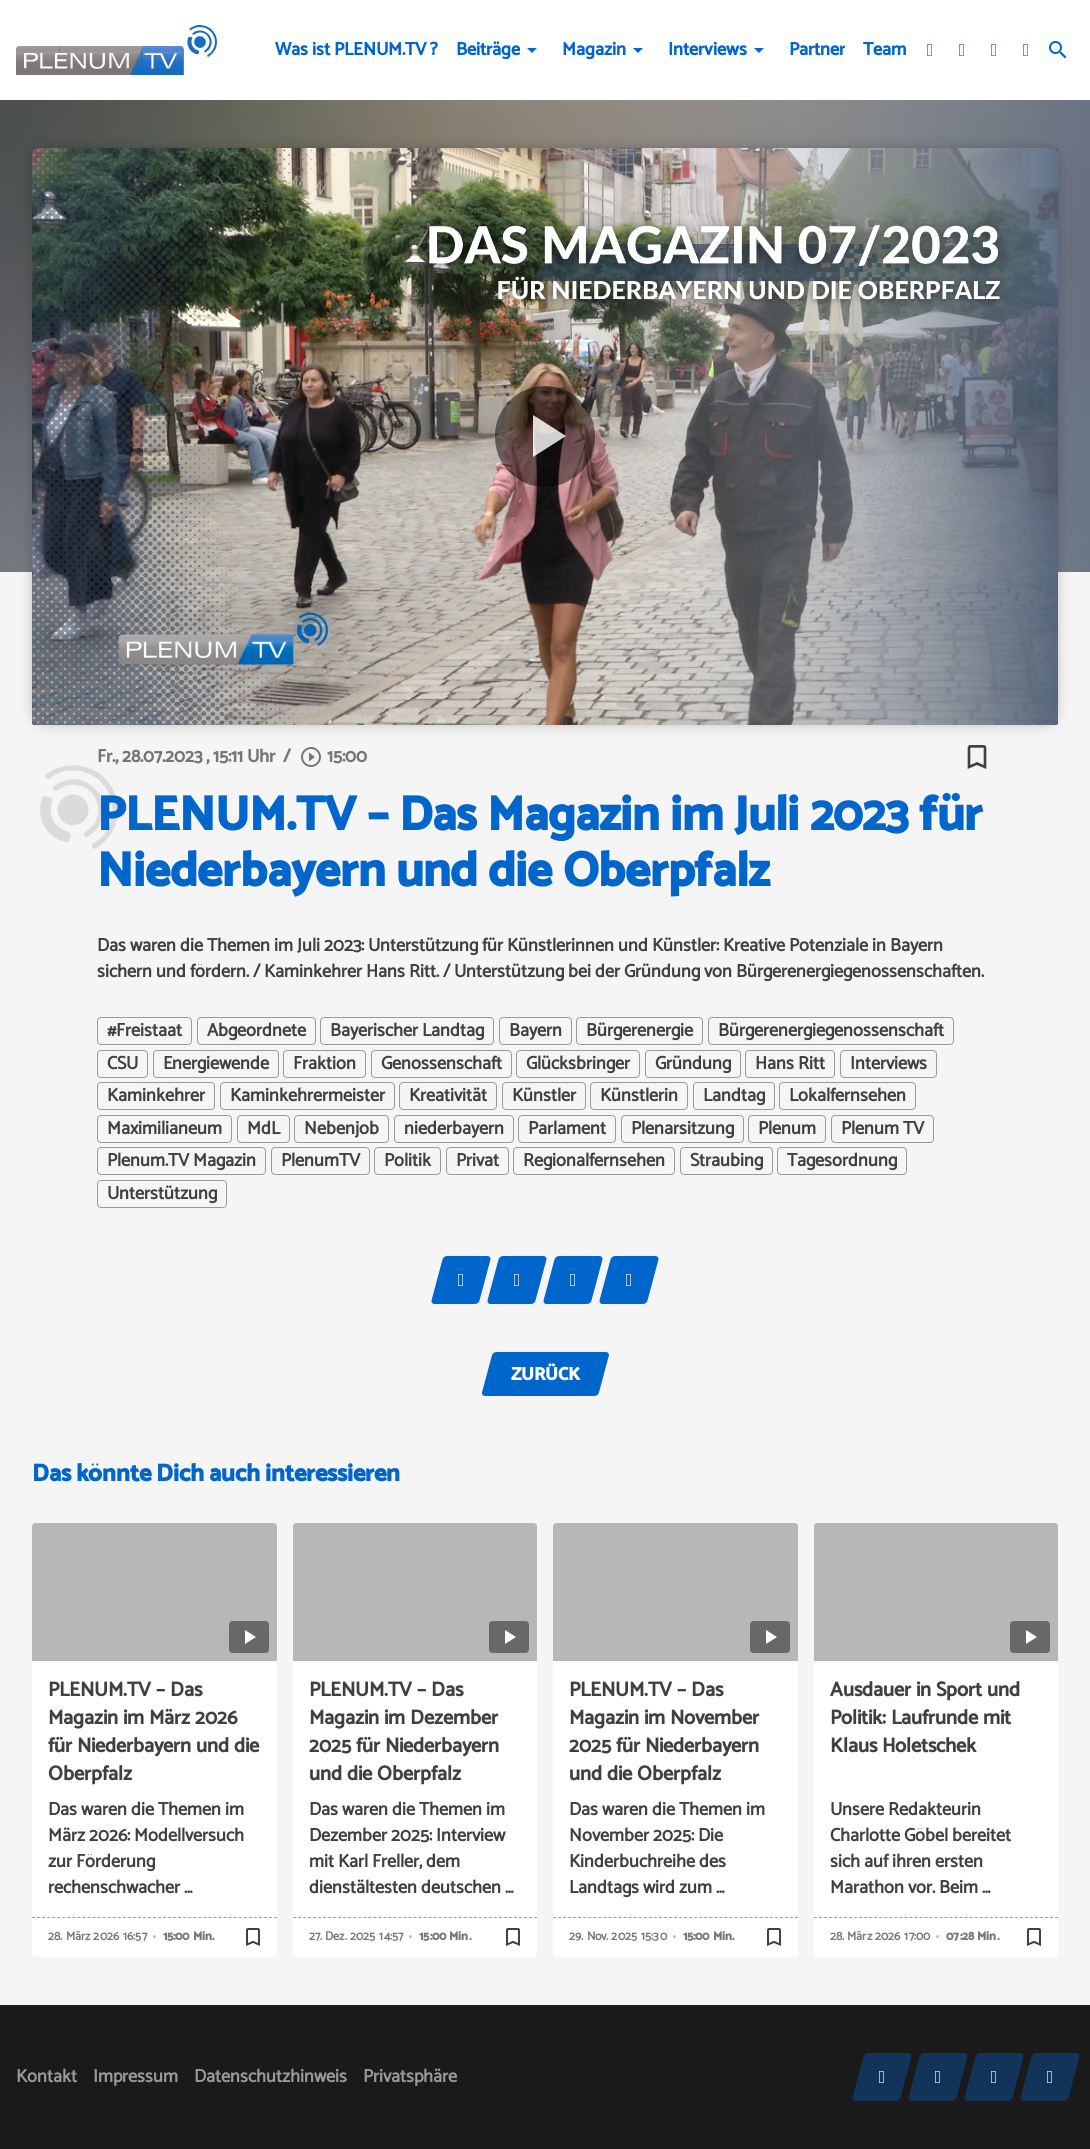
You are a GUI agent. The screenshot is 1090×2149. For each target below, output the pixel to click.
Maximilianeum (164, 1129)
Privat (477, 1161)
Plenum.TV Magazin (181, 1161)
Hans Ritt (790, 1064)
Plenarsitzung (682, 1129)
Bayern (535, 1031)
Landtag (734, 1096)
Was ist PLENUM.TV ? (356, 50)
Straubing (726, 1161)
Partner (817, 50)
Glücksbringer (578, 1064)
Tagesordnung (842, 1161)
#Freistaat (144, 1031)
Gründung (693, 1064)
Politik (407, 1161)
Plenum (787, 1129)
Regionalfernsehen (594, 1161)
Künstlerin (639, 1096)
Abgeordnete (256, 1031)
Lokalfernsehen (847, 1096)
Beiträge (488, 50)
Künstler (544, 1096)
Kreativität (448, 1096)
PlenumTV (320, 1161)
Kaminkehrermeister (307, 1096)
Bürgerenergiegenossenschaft (831, 1031)
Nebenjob (341, 1129)
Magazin (594, 50)
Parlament (567, 1129)
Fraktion (324, 1064)
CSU (122, 1064)
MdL (263, 1129)
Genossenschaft (441, 1064)
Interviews (707, 50)
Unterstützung (162, 1194)
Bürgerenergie (639, 1031)
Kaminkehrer (156, 1096)
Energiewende (216, 1064)
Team (884, 50)
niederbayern (454, 1129)
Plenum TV (882, 1129)
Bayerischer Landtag (407, 1031)
